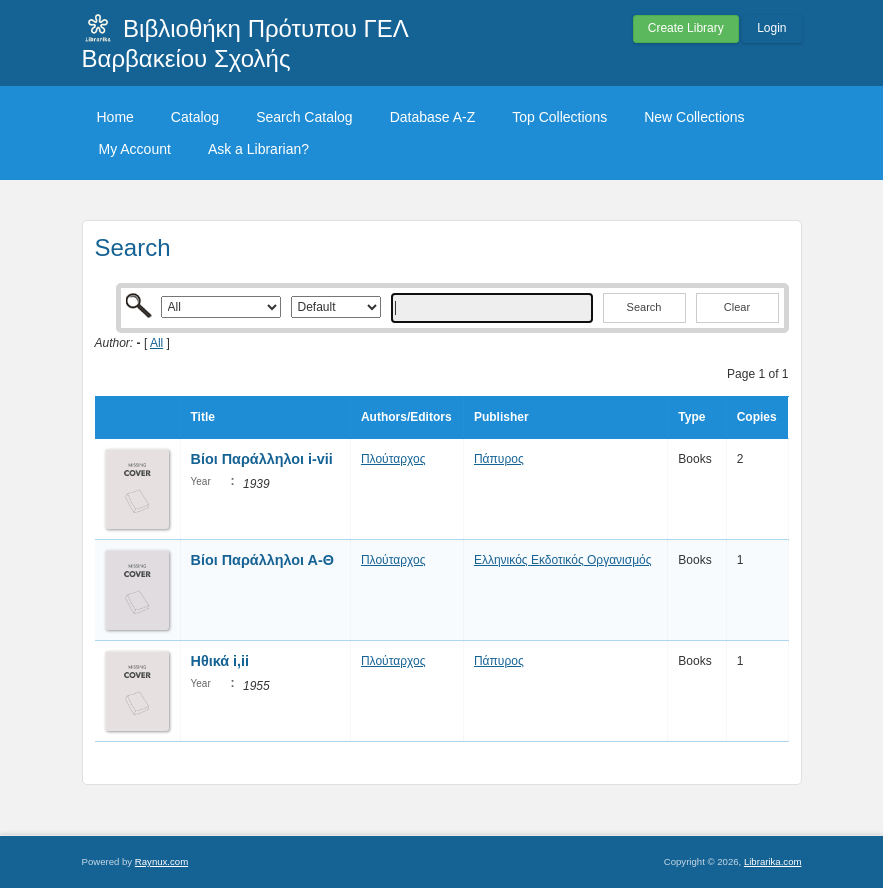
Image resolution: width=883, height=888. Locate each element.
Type (691, 417)
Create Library (686, 28)
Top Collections (559, 117)
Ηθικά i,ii (220, 661)
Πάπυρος (499, 459)
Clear (737, 307)
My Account (135, 149)
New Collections (694, 117)
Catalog (195, 117)
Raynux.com (161, 861)
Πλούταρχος (393, 459)
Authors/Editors (406, 417)
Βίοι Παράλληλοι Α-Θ (262, 560)
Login (771, 28)
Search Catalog (304, 117)
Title (203, 417)
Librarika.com (773, 861)
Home (115, 117)
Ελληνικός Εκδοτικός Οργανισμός (563, 560)
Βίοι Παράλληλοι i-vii (262, 459)
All (156, 343)
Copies (757, 417)
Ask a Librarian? (258, 149)
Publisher (501, 417)
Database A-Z (433, 117)
